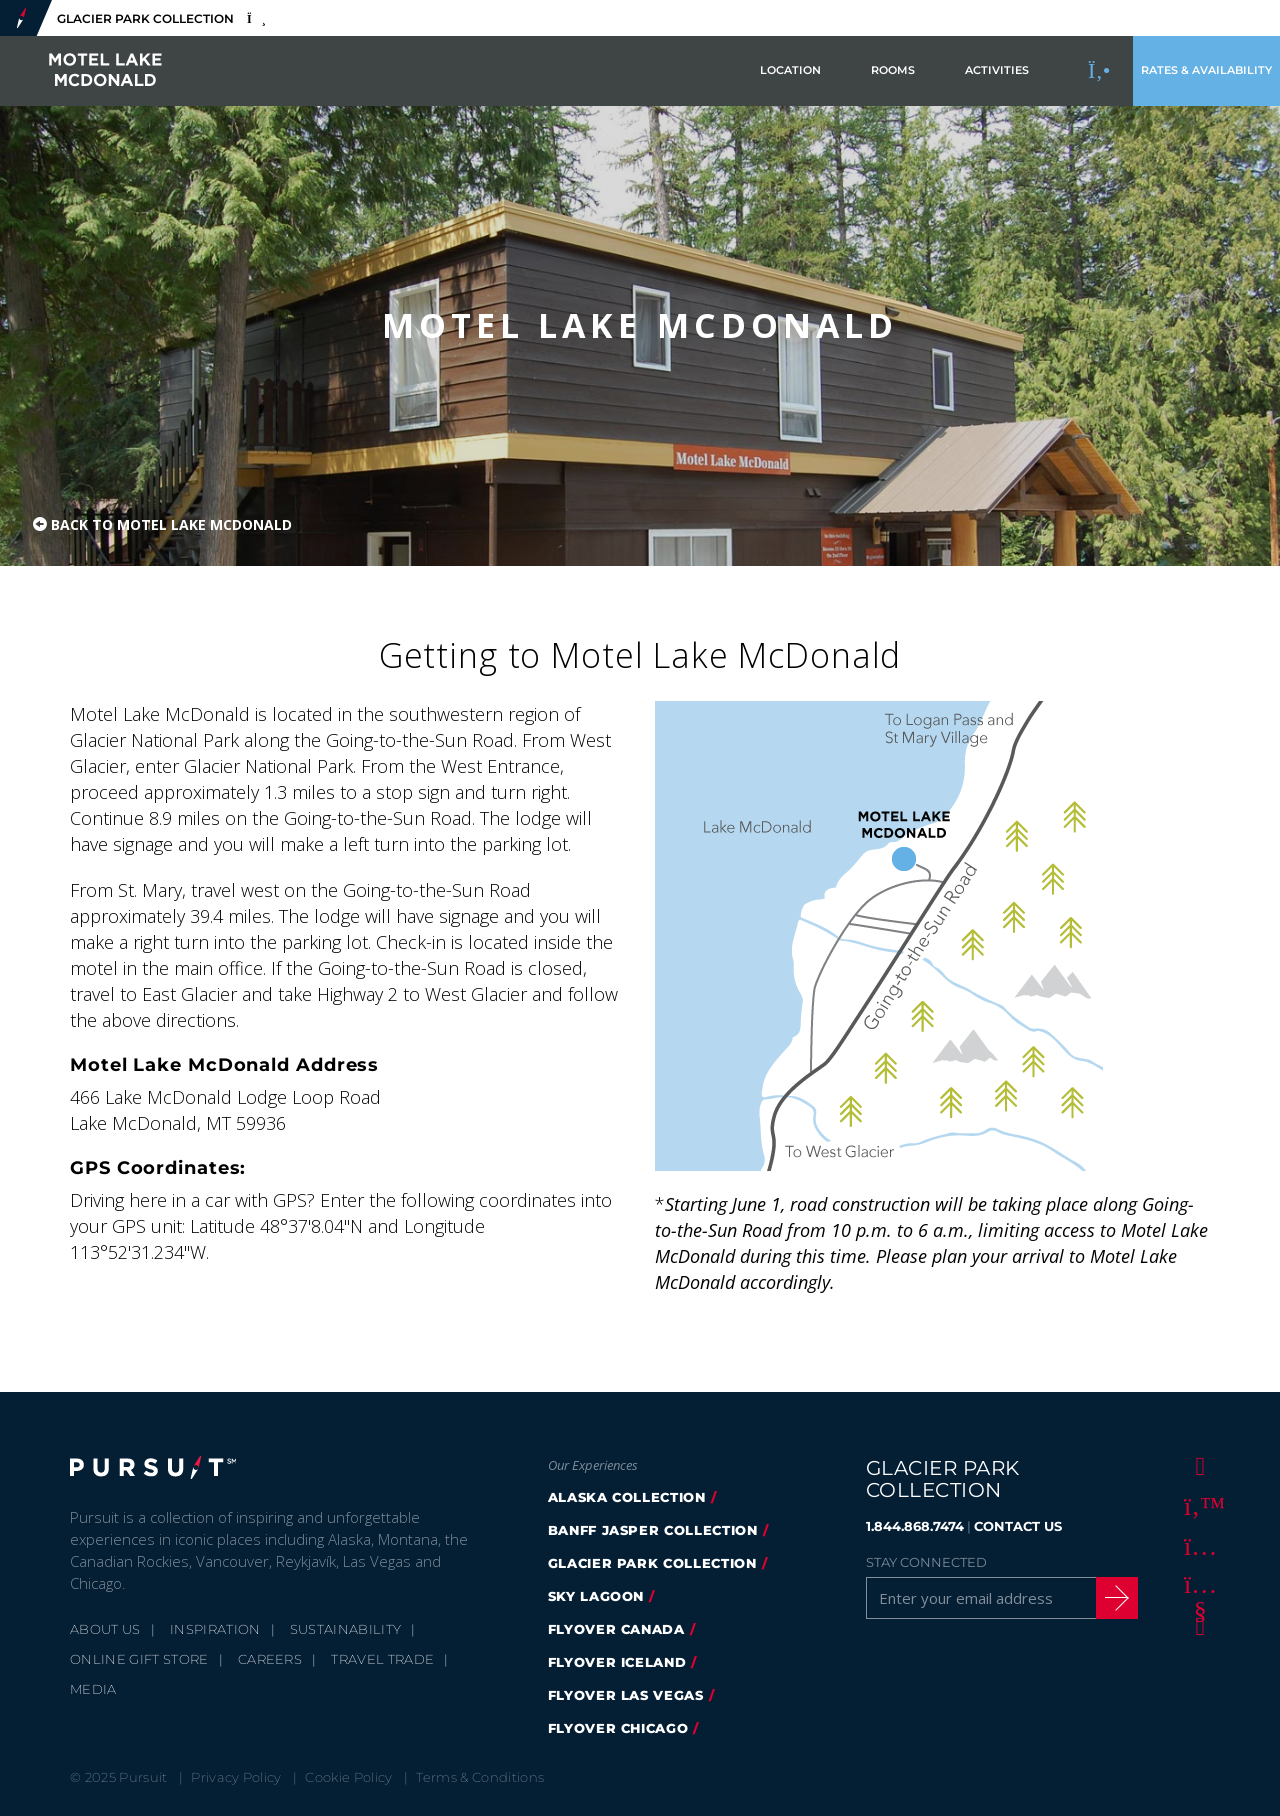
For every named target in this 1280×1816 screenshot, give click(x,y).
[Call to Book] (1100, 71)
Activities (997, 70)
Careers (270, 1659)
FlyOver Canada (616, 1629)
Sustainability (346, 1629)
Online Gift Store (139, 1659)
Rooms (893, 70)
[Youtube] (1197, 1585)
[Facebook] (1197, 1465)
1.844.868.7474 (915, 1526)
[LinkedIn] (1197, 1625)
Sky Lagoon (596, 1596)
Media (93, 1689)
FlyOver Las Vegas (626, 1695)
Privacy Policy (236, 1777)
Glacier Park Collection (652, 1563)
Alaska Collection (627, 1497)
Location (790, 70)
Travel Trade (382, 1659)
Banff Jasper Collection (653, 1530)
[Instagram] (1197, 1545)
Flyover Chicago (618, 1728)
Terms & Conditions (480, 1777)
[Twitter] (1197, 1505)
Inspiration (215, 1629)
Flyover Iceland (617, 1662)
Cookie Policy (348, 1777)
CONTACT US (1018, 1526)
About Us (105, 1629)
